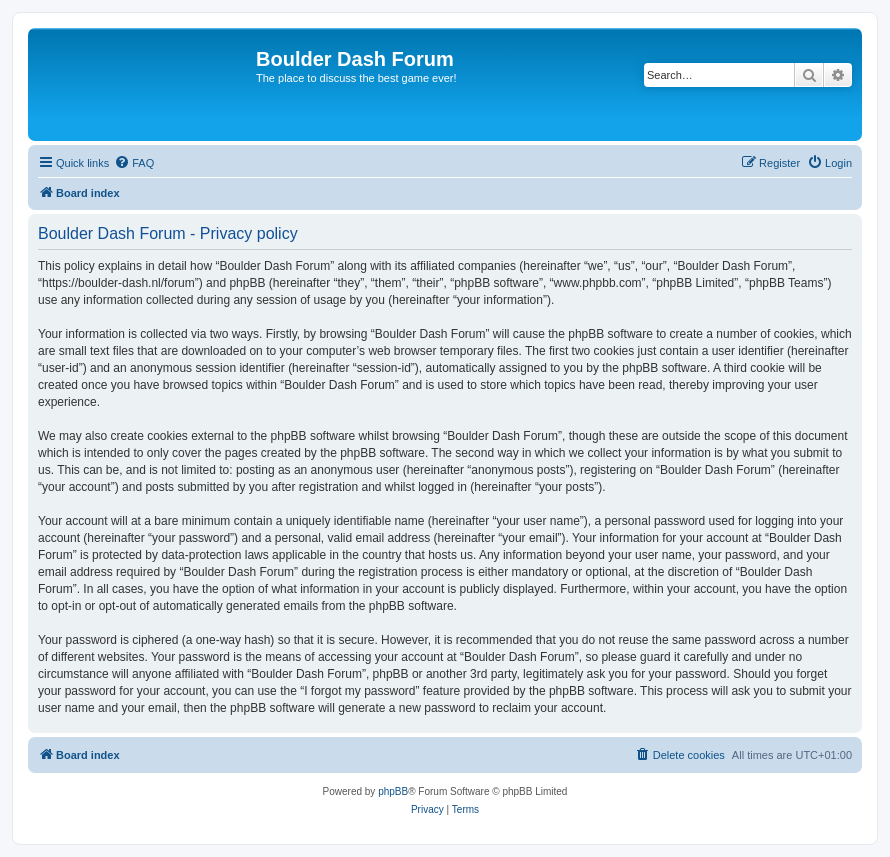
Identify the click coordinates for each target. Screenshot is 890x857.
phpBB (393, 791)
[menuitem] (134, 163)
